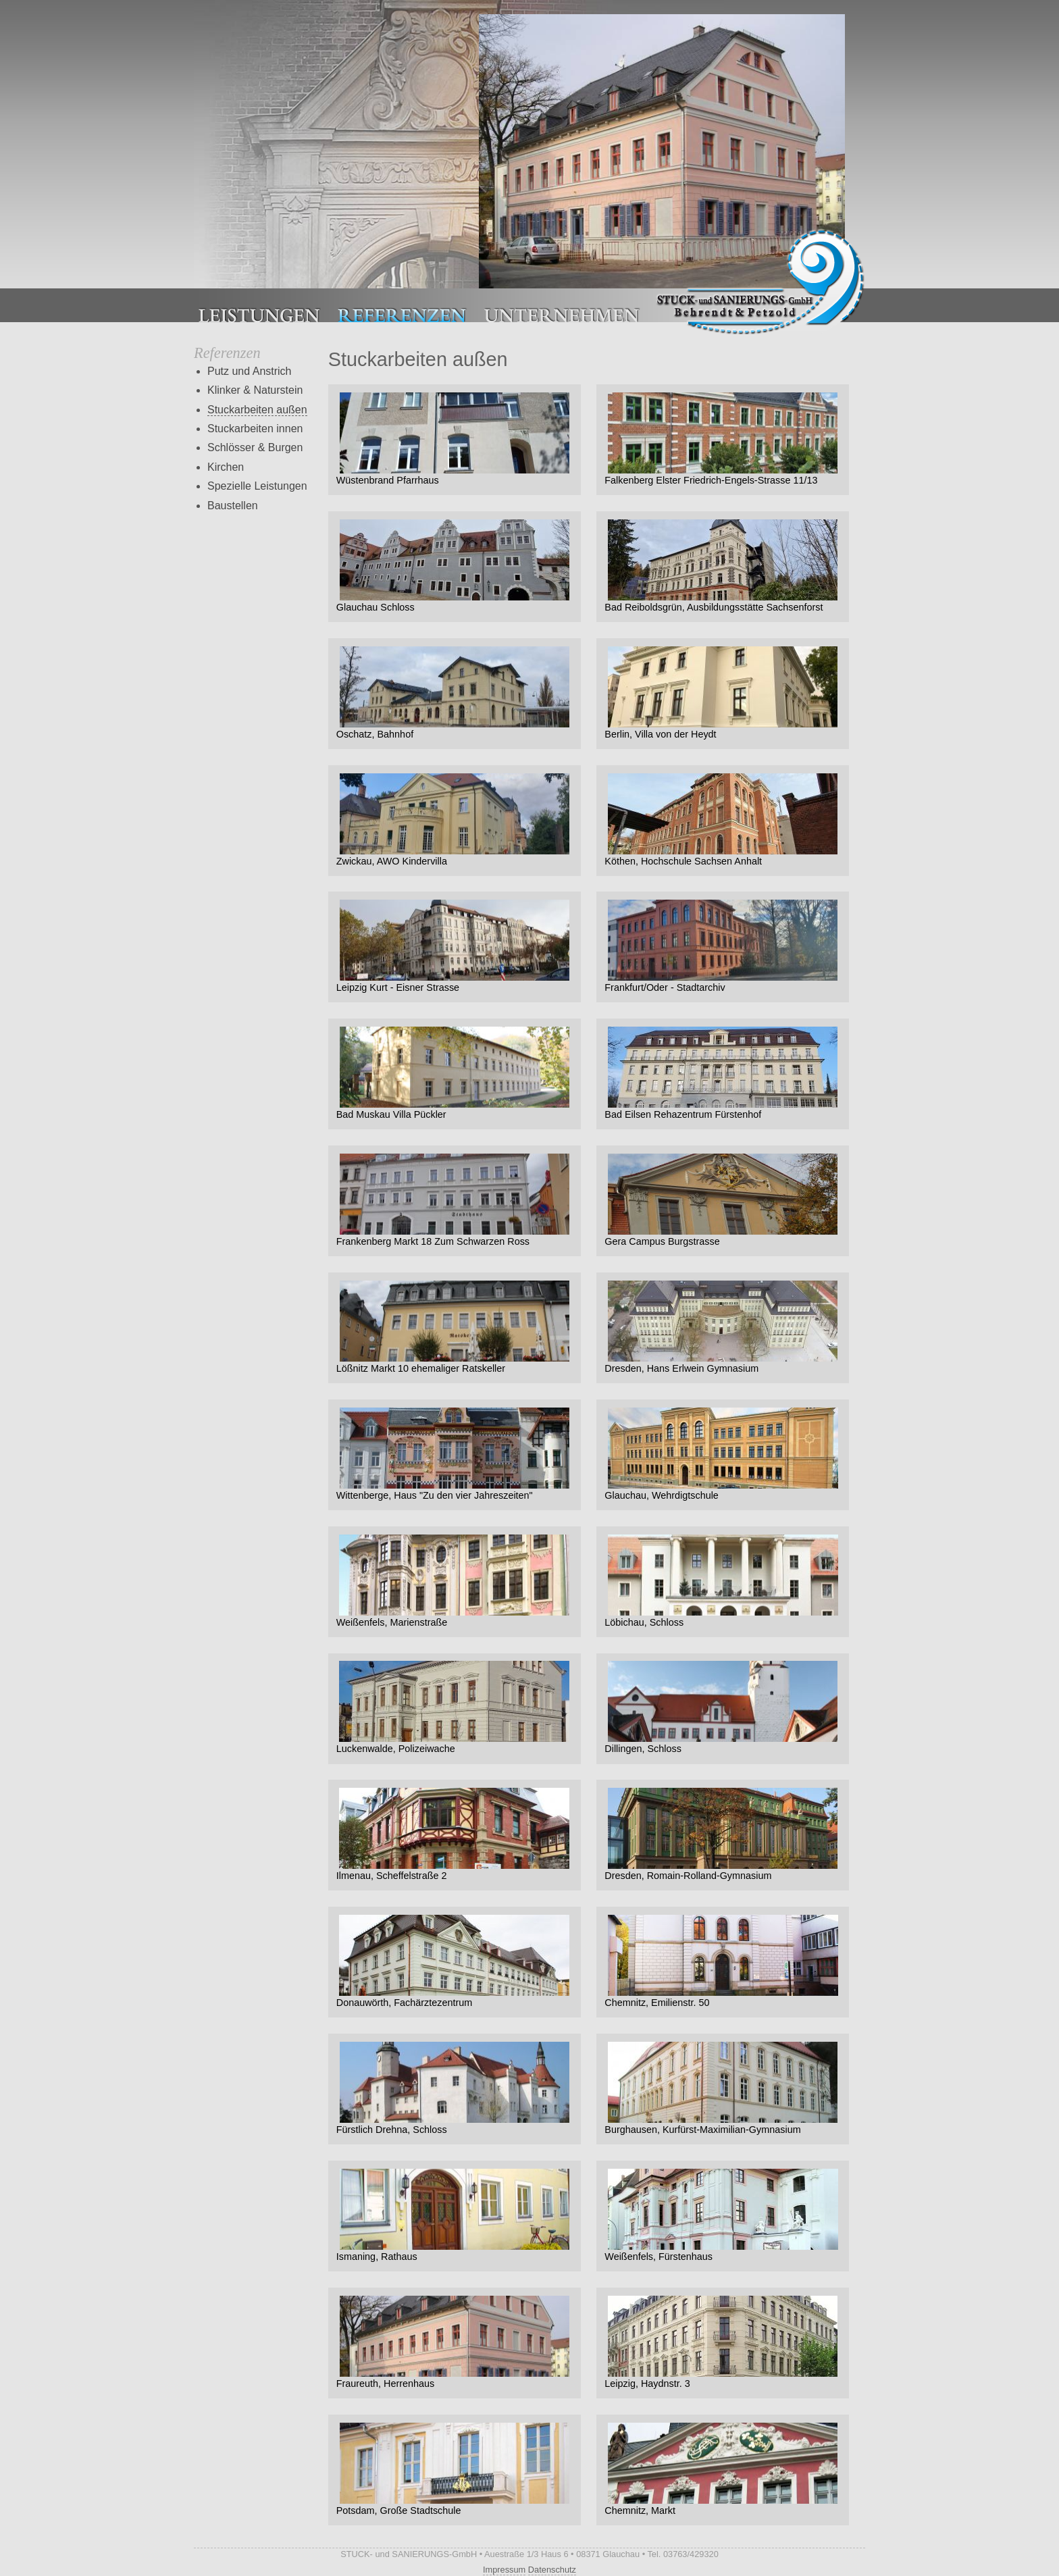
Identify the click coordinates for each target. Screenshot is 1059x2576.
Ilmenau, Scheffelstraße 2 (454, 1834)
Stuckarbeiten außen (257, 409)
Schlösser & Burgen (255, 447)
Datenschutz (552, 2570)
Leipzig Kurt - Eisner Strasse (454, 946)
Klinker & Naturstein (255, 390)
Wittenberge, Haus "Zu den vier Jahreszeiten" (454, 1454)
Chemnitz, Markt (722, 2469)
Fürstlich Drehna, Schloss (454, 2088)
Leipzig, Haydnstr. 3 (722, 2342)
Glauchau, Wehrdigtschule (722, 1454)
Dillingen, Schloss (722, 1707)
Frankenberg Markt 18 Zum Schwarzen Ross (454, 1200)
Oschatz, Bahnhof (454, 693)
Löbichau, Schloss (722, 1581)
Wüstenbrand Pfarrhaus (454, 439)
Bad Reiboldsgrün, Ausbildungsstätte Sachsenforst (722, 566)
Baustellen (232, 505)
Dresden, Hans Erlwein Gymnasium (722, 1327)
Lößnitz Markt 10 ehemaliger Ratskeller (454, 1327)
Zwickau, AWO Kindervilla (454, 820)
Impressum (504, 2570)
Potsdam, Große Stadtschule (454, 2469)
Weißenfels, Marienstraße (454, 1581)
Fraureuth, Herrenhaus (454, 2342)
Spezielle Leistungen (257, 486)
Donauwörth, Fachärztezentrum (454, 1961)
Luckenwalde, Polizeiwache (454, 1707)
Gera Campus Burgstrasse (722, 1200)
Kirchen (225, 467)
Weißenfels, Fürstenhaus (722, 2215)
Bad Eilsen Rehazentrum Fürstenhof (722, 1073)
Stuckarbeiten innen (255, 428)
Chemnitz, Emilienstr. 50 (722, 1961)
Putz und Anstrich (249, 371)
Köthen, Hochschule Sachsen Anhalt (722, 820)
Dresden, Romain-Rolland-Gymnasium (722, 1834)
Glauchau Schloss (454, 566)
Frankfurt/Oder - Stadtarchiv (722, 946)
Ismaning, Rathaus (454, 2215)
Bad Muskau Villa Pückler (454, 1073)
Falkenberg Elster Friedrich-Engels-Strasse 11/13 (722, 439)
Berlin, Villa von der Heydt (722, 693)
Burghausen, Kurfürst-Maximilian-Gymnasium (722, 2088)
